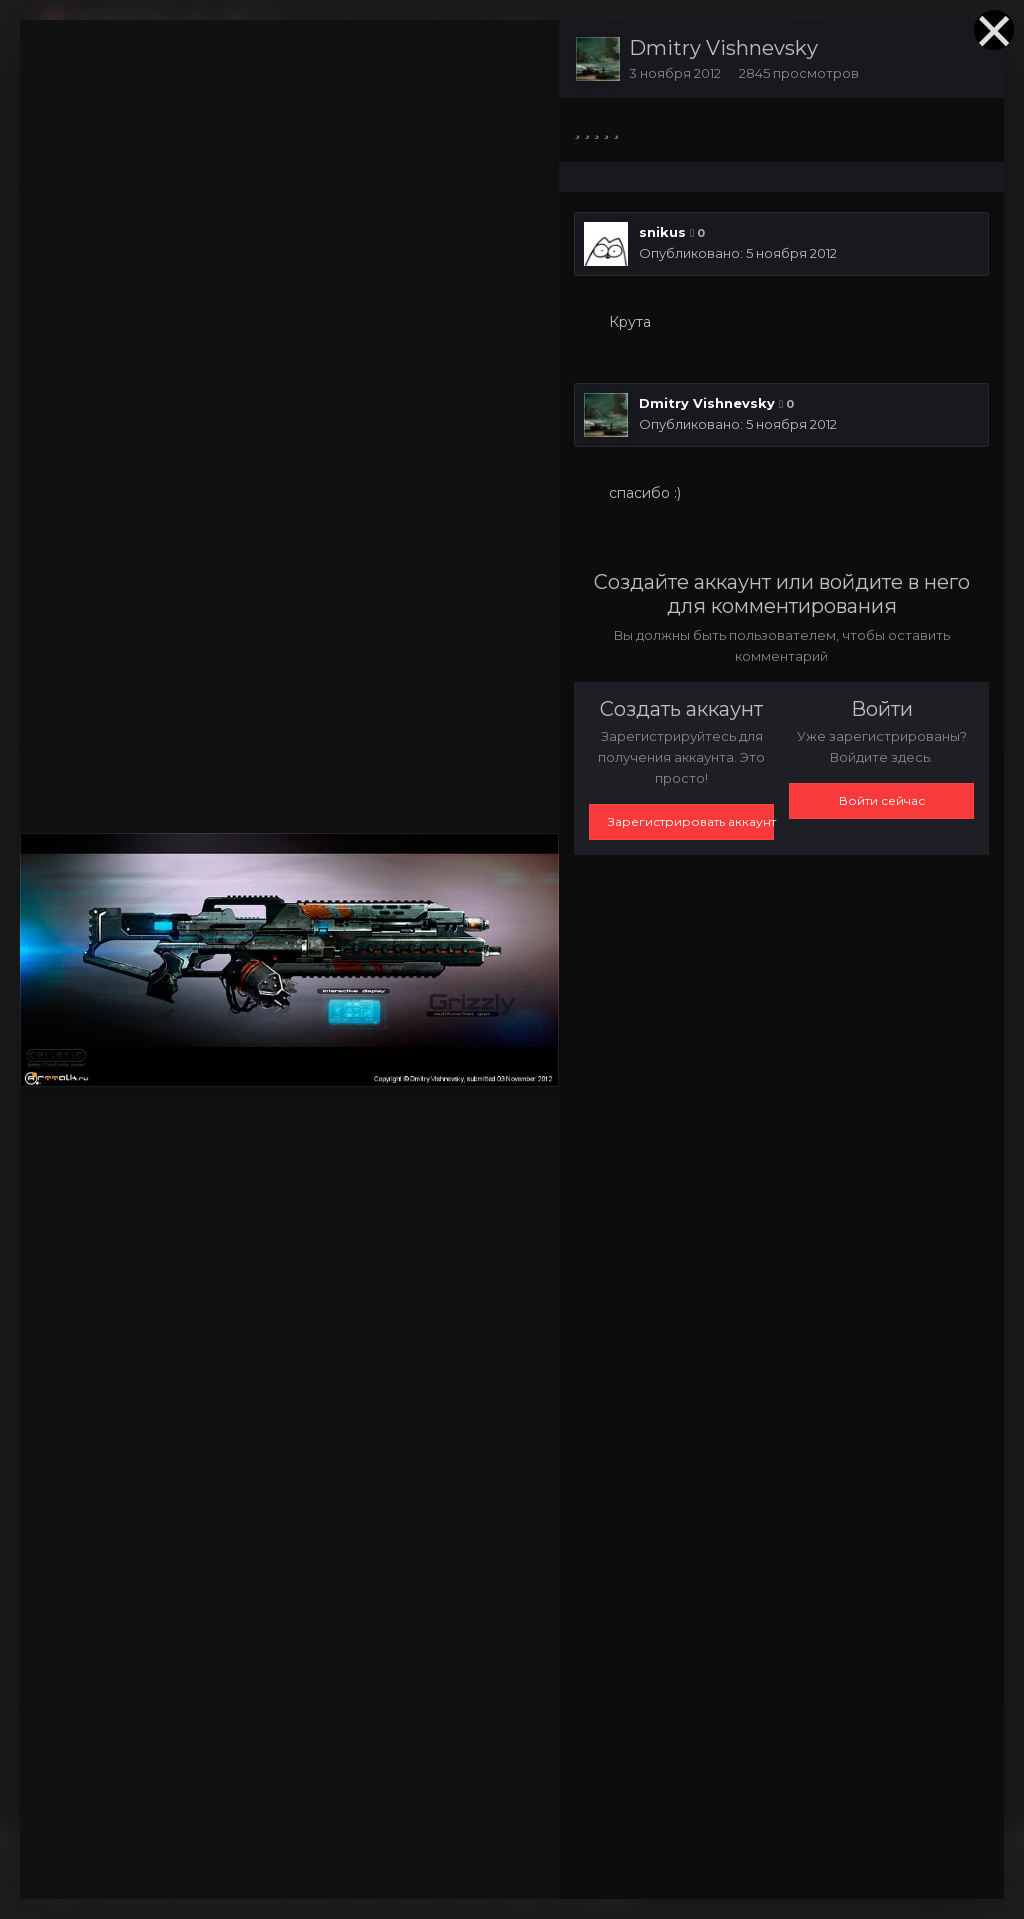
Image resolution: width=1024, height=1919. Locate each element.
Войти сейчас (882, 800)
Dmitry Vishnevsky (723, 48)
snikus (662, 232)
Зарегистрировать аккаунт (691, 821)
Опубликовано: (738, 253)
